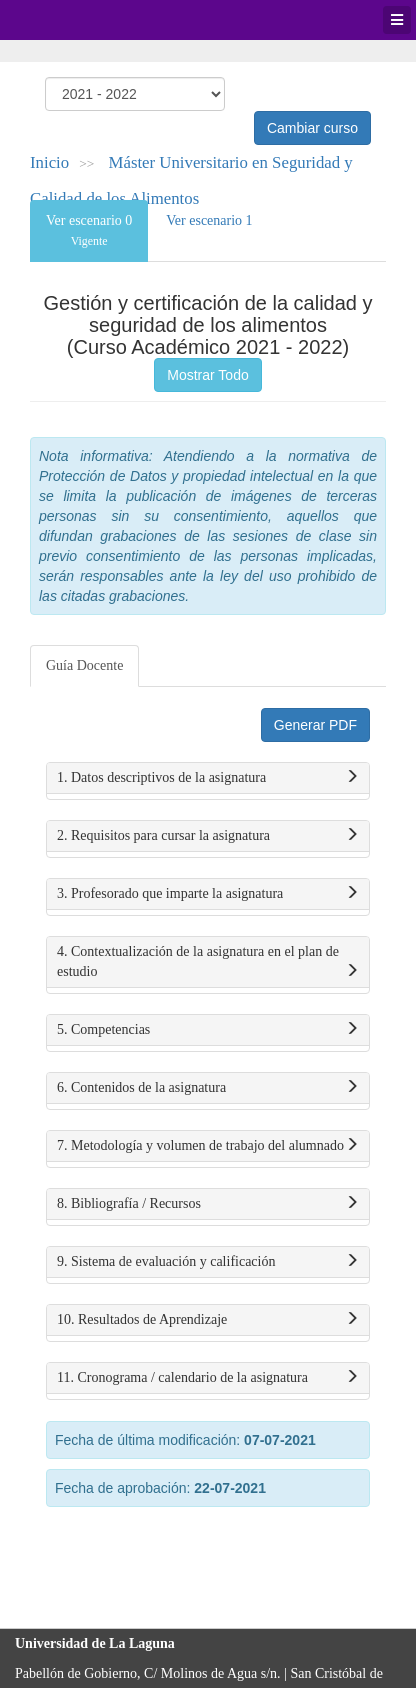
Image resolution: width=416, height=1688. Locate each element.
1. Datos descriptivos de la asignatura (208, 778)
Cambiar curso (312, 128)
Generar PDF (315, 725)
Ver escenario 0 (89, 230)
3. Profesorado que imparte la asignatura (208, 894)
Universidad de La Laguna (70, 20)
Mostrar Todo (207, 375)
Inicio (49, 162)
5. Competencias (208, 1030)
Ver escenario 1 (209, 220)
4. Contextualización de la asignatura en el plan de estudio (208, 963)
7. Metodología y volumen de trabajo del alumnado (208, 1146)
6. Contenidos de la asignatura (208, 1088)
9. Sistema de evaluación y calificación (208, 1262)
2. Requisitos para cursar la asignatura (208, 836)
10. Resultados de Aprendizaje (208, 1320)
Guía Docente (84, 665)
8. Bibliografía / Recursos (208, 1204)
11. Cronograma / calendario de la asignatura (208, 1378)
